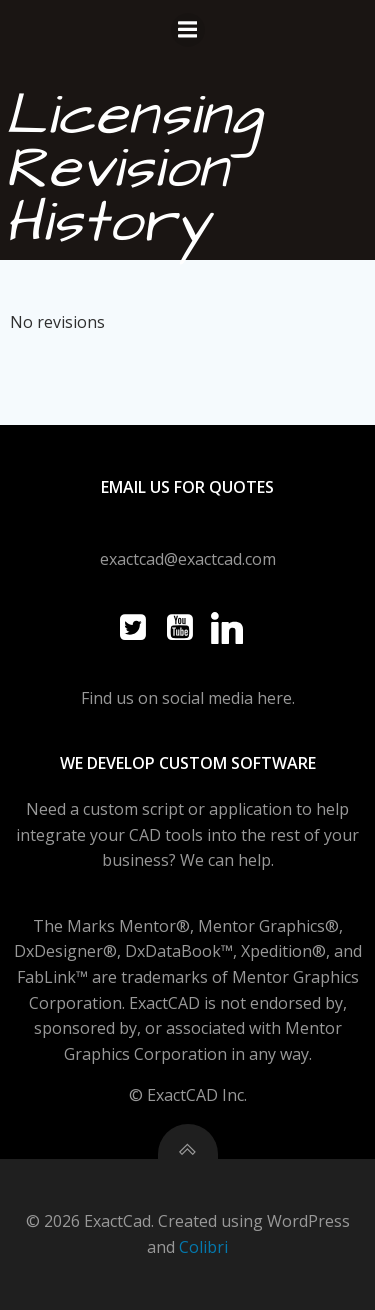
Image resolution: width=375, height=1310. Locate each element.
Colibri (203, 1247)
